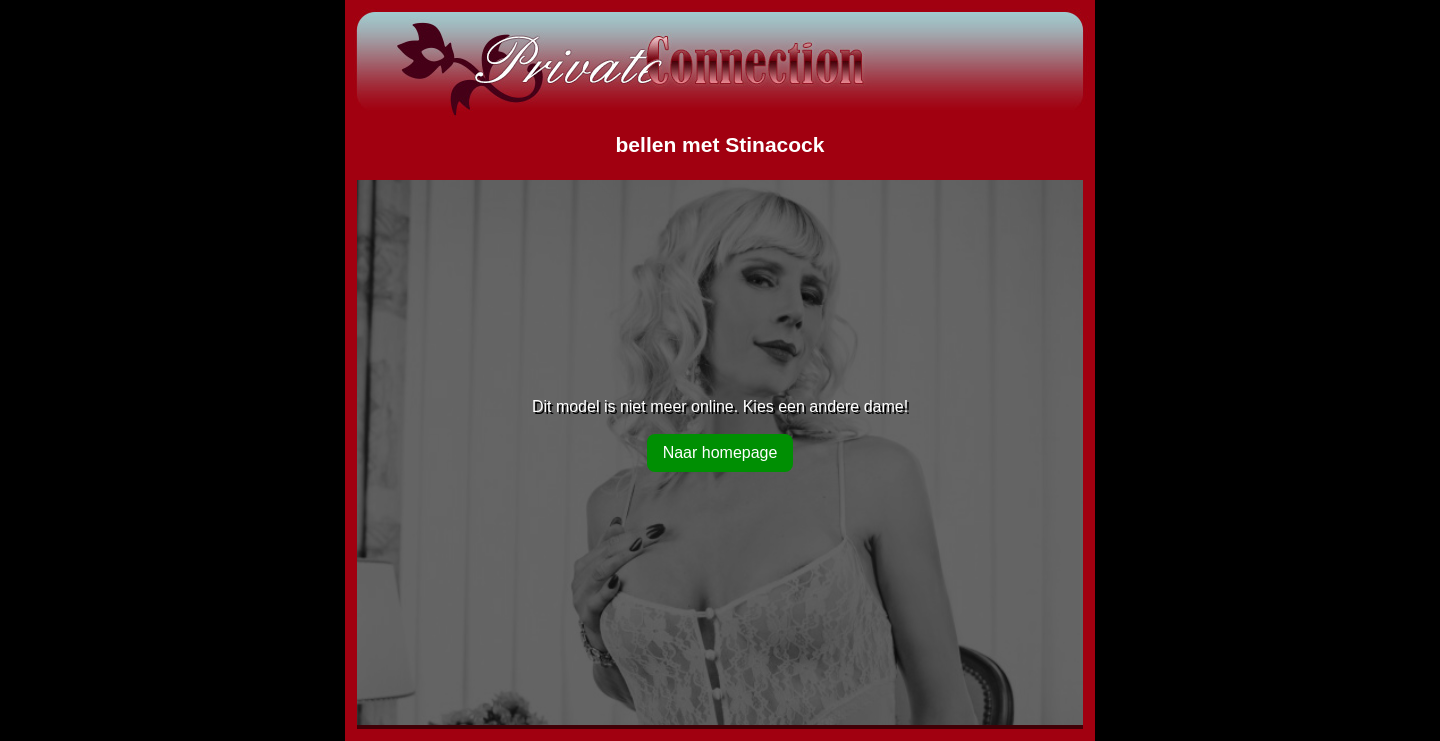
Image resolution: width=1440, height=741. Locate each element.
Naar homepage (720, 452)
